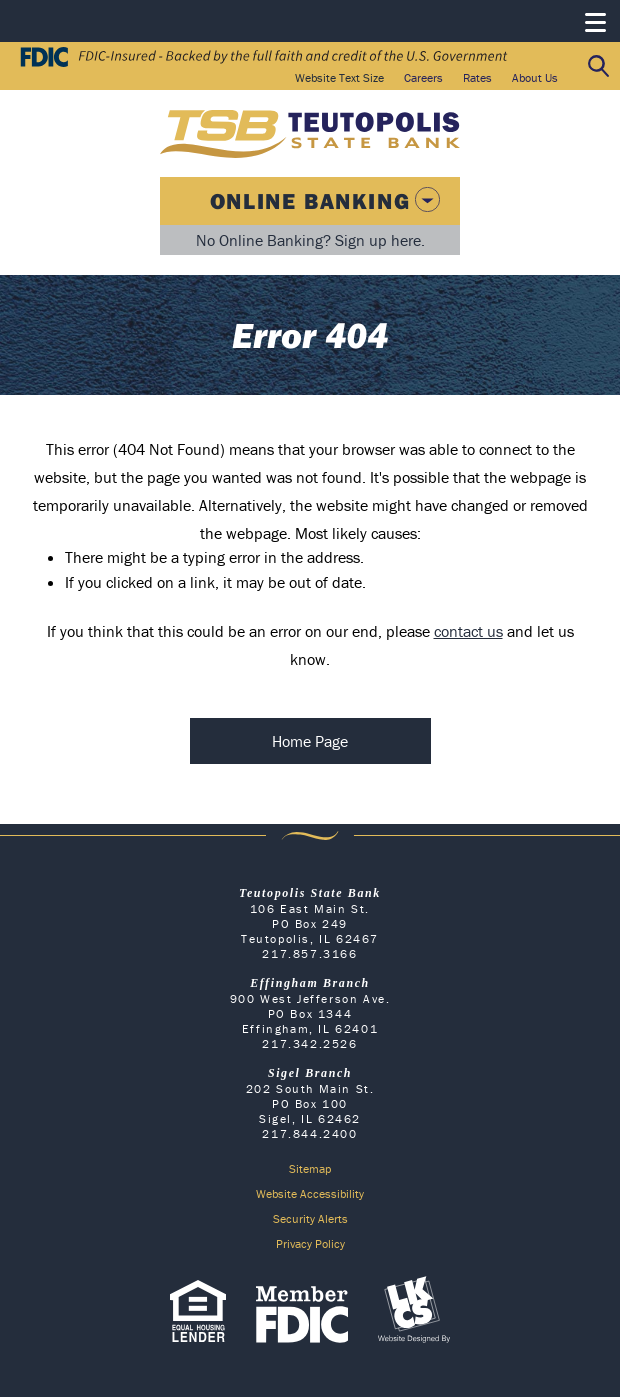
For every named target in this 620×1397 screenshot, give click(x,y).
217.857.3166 (309, 953)
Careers (423, 77)
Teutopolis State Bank (310, 893)
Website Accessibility (310, 1193)
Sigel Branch (310, 1073)
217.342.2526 (309, 1043)
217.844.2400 (309, 1133)
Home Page (310, 741)
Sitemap (310, 1168)
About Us (535, 77)
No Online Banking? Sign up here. (310, 240)
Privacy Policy (310, 1243)
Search (599, 66)
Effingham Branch (310, 983)
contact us (468, 631)
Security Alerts (310, 1218)
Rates (477, 77)
